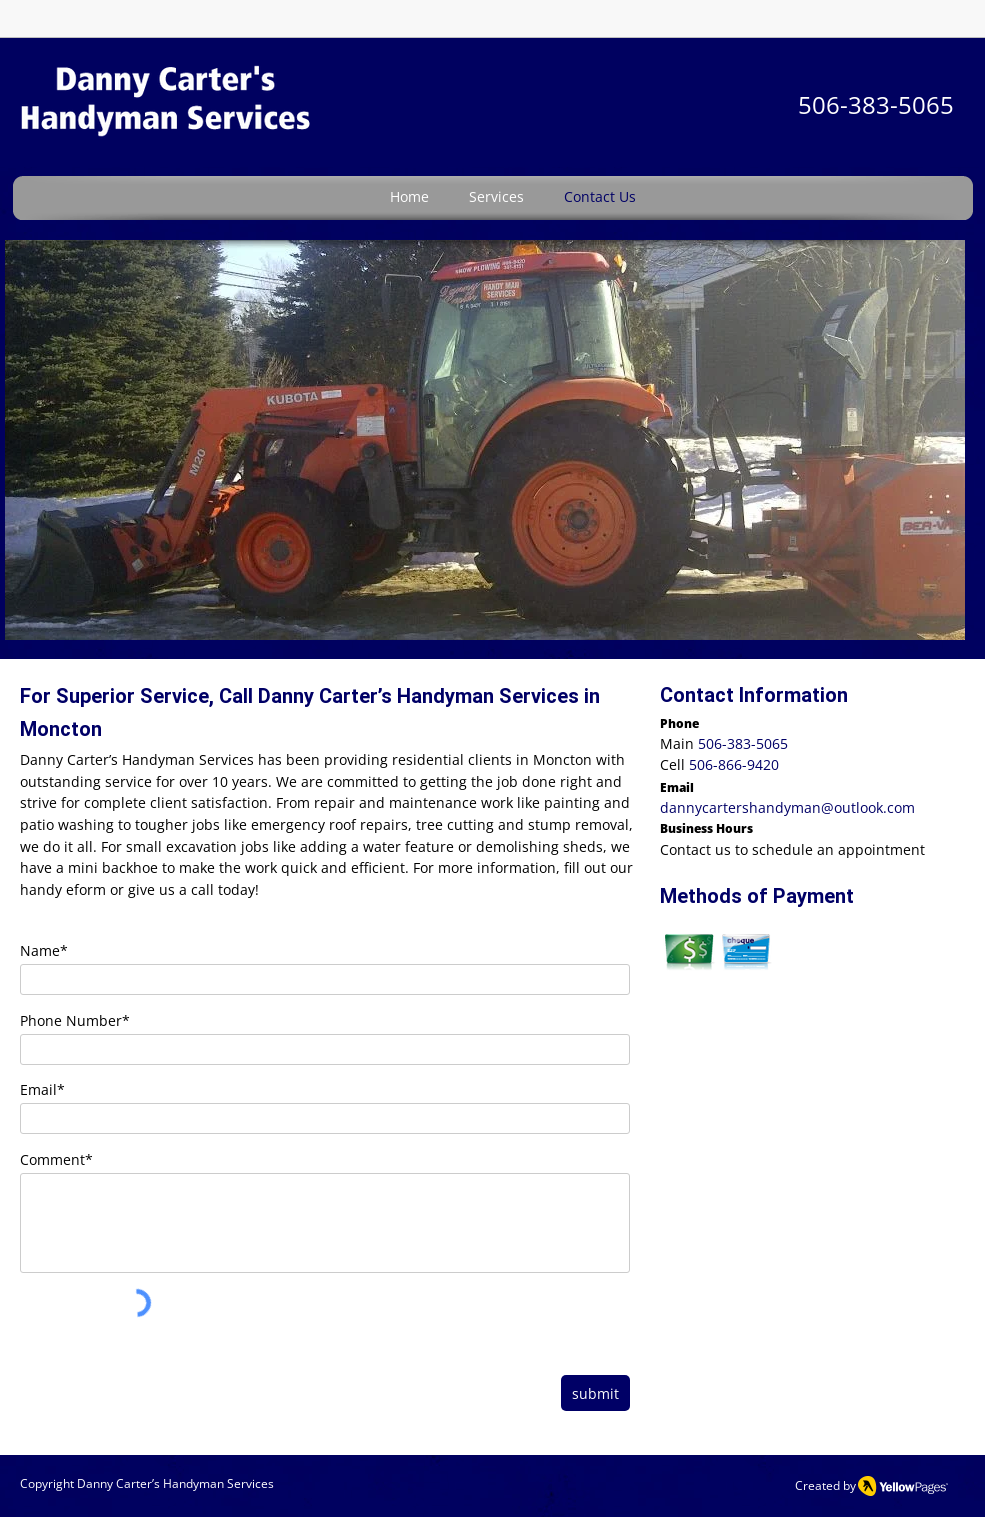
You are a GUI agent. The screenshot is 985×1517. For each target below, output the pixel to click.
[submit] (595, 1393)
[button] (485, 440)
